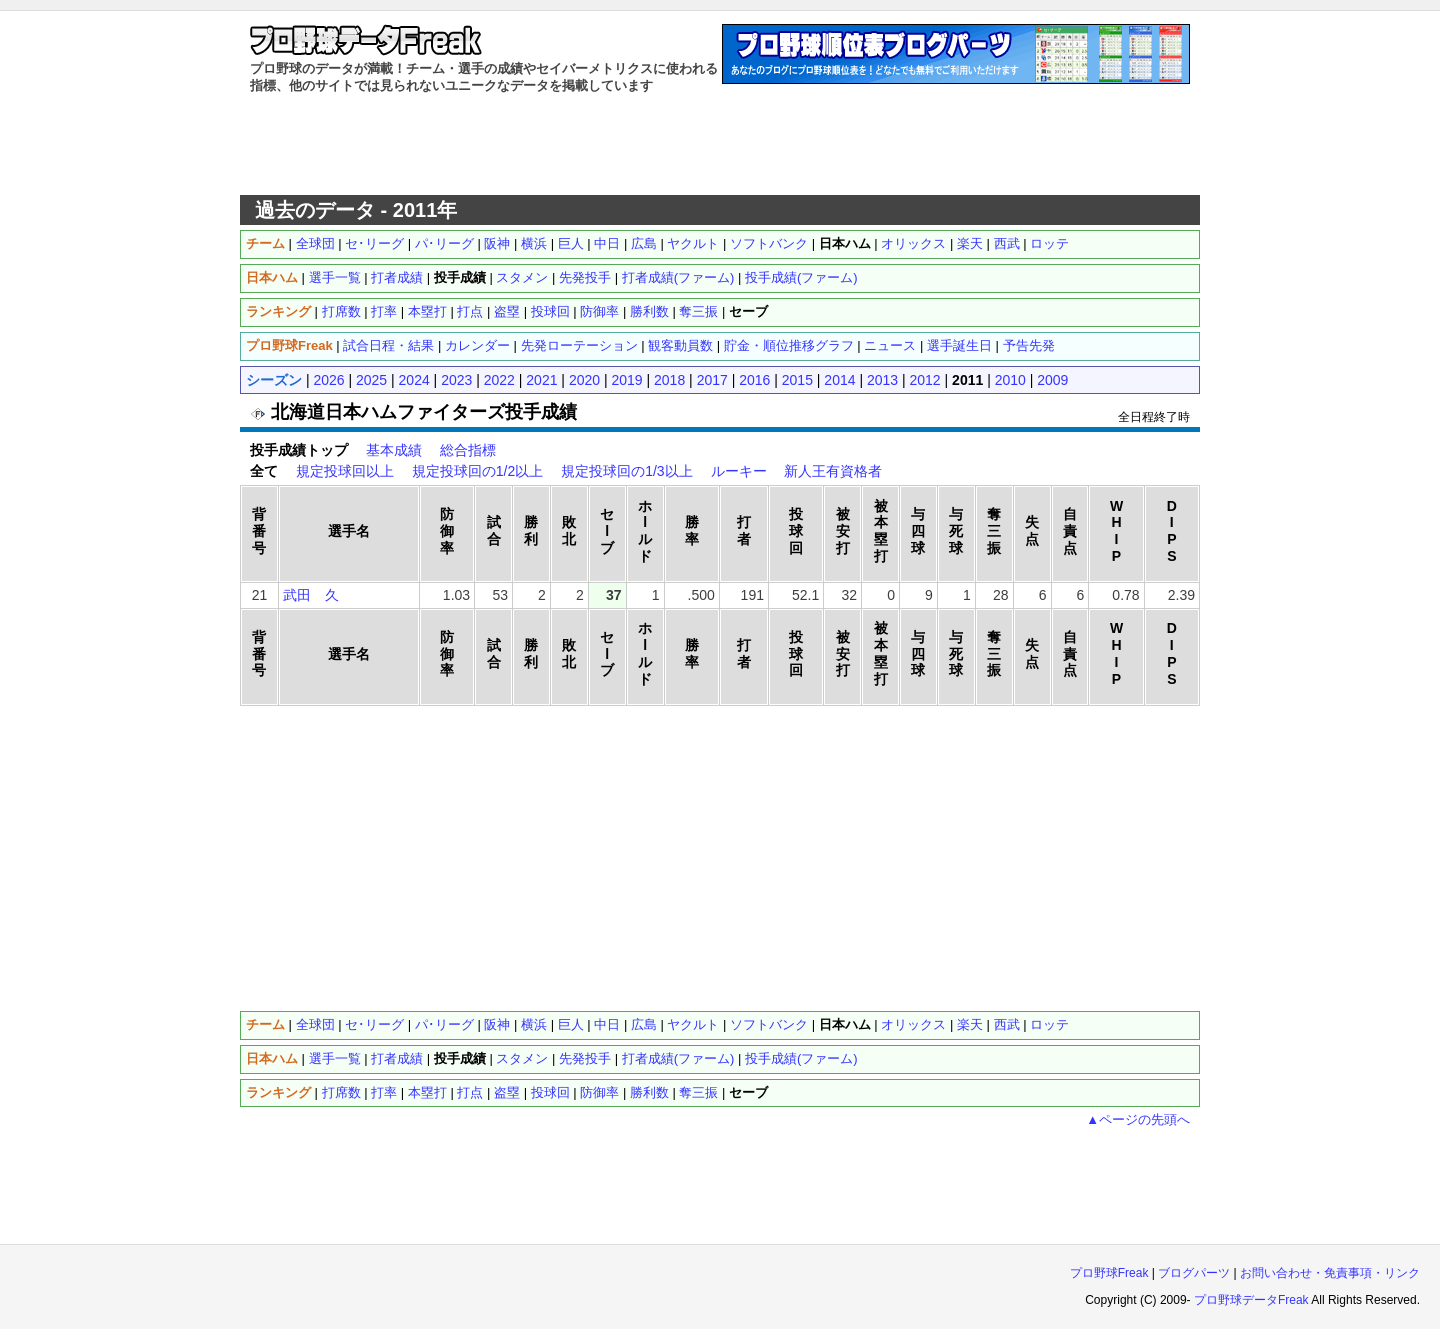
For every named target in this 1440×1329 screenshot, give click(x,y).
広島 (644, 243)
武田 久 (311, 595)
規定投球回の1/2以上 (477, 471)
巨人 (571, 243)
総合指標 (468, 450)
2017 (712, 380)
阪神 (497, 243)
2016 (754, 380)
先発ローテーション (579, 345)
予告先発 (1029, 345)
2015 (797, 380)
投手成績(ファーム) (801, 277)
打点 (470, 311)
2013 (882, 380)
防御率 (599, 311)
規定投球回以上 (345, 471)
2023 (456, 380)
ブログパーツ (1194, 1273)
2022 (499, 380)
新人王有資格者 (833, 471)
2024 (414, 380)
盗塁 (507, 311)
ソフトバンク (769, 243)
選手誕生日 (959, 345)
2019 (626, 380)
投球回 (550, 311)
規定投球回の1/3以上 (626, 471)
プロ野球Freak (1109, 1273)
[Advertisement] (720, 145)
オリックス (913, 243)
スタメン (522, 277)
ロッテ (1049, 243)
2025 (371, 380)
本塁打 (427, 311)
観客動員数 (680, 345)
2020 (584, 380)
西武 (1007, 243)
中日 (607, 243)
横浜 (534, 243)
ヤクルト (693, 243)
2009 (1052, 380)
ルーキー (739, 471)
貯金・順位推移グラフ (789, 345)
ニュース (890, 345)
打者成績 (397, 277)
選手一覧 (335, 277)
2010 (1010, 380)
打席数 (341, 311)
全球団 (315, 243)
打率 (384, 311)
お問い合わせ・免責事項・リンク (1330, 1273)
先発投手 (585, 277)
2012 (925, 380)
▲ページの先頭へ (1138, 1119)
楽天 (970, 243)
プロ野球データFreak (1251, 1300)
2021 (541, 380)
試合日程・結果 (388, 345)
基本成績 (394, 450)
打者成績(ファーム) (678, 277)
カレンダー (477, 345)
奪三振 (698, 311)
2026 (328, 380)
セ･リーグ (374, 243)
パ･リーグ (444, 243)
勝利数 (649, 311)
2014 (839, 380)
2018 (669, 380)
